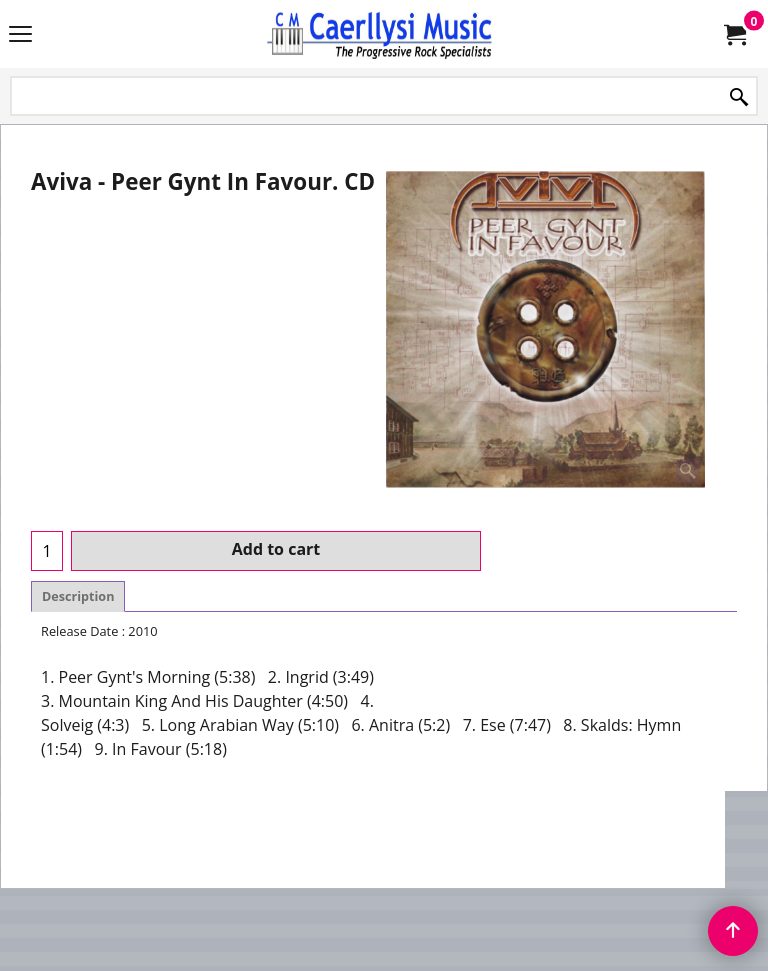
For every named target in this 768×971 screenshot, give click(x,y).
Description (78, 596)
